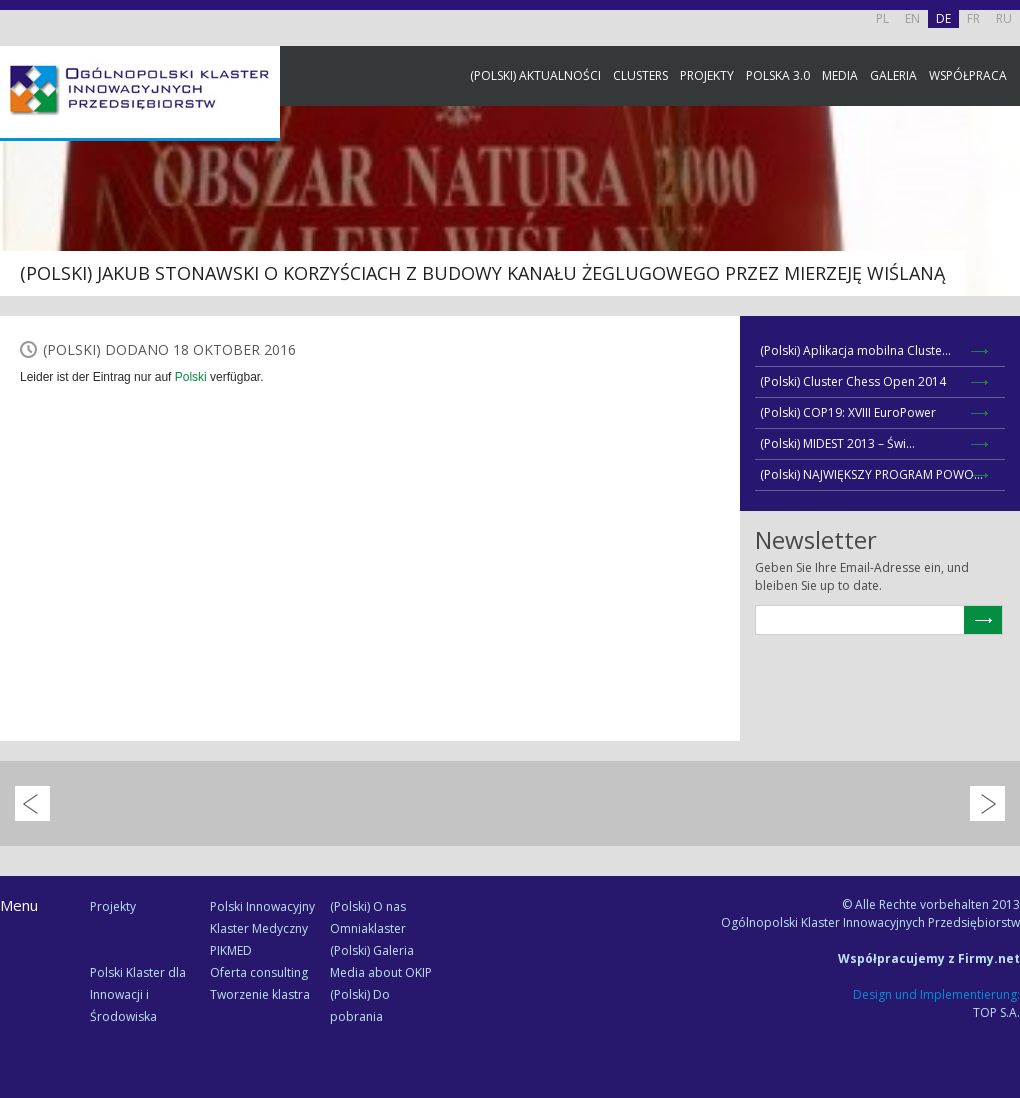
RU (1004, 18)
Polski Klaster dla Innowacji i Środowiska (138, 994)
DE (943, 18)
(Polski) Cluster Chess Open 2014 (853, 381)
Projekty (707, 75)
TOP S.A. (996, 1012)
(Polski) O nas (368, 906)
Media (840, 75)
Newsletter (1000, 372)
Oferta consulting (259, 972)
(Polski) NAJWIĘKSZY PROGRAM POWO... (871, 474)
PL (882, 18)
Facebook (1000, 222)
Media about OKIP (381, 972)
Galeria (893, 75)
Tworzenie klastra (260, 994)
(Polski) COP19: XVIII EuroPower (848, 412)
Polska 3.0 (778, 75)
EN (912, 18)
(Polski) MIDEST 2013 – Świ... (837, 443)
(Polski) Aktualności (535, 75)
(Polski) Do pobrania (360, 1005)
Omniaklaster (368, 928)
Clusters (640, 75)
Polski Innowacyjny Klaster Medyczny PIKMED (262, 928)
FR (973, 18)
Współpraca (968, 75)
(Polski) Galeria (372, 950)
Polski (191, 377)
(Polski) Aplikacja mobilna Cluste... (855, 350)
